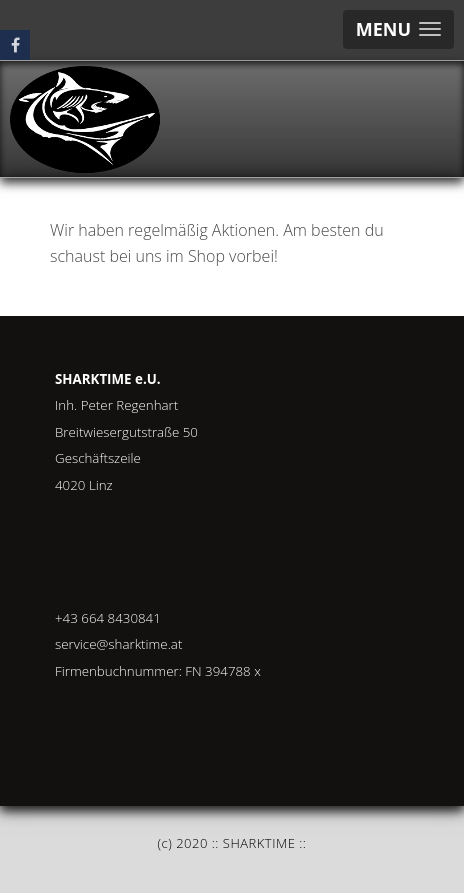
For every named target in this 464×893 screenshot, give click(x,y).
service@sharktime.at (118, 644)
